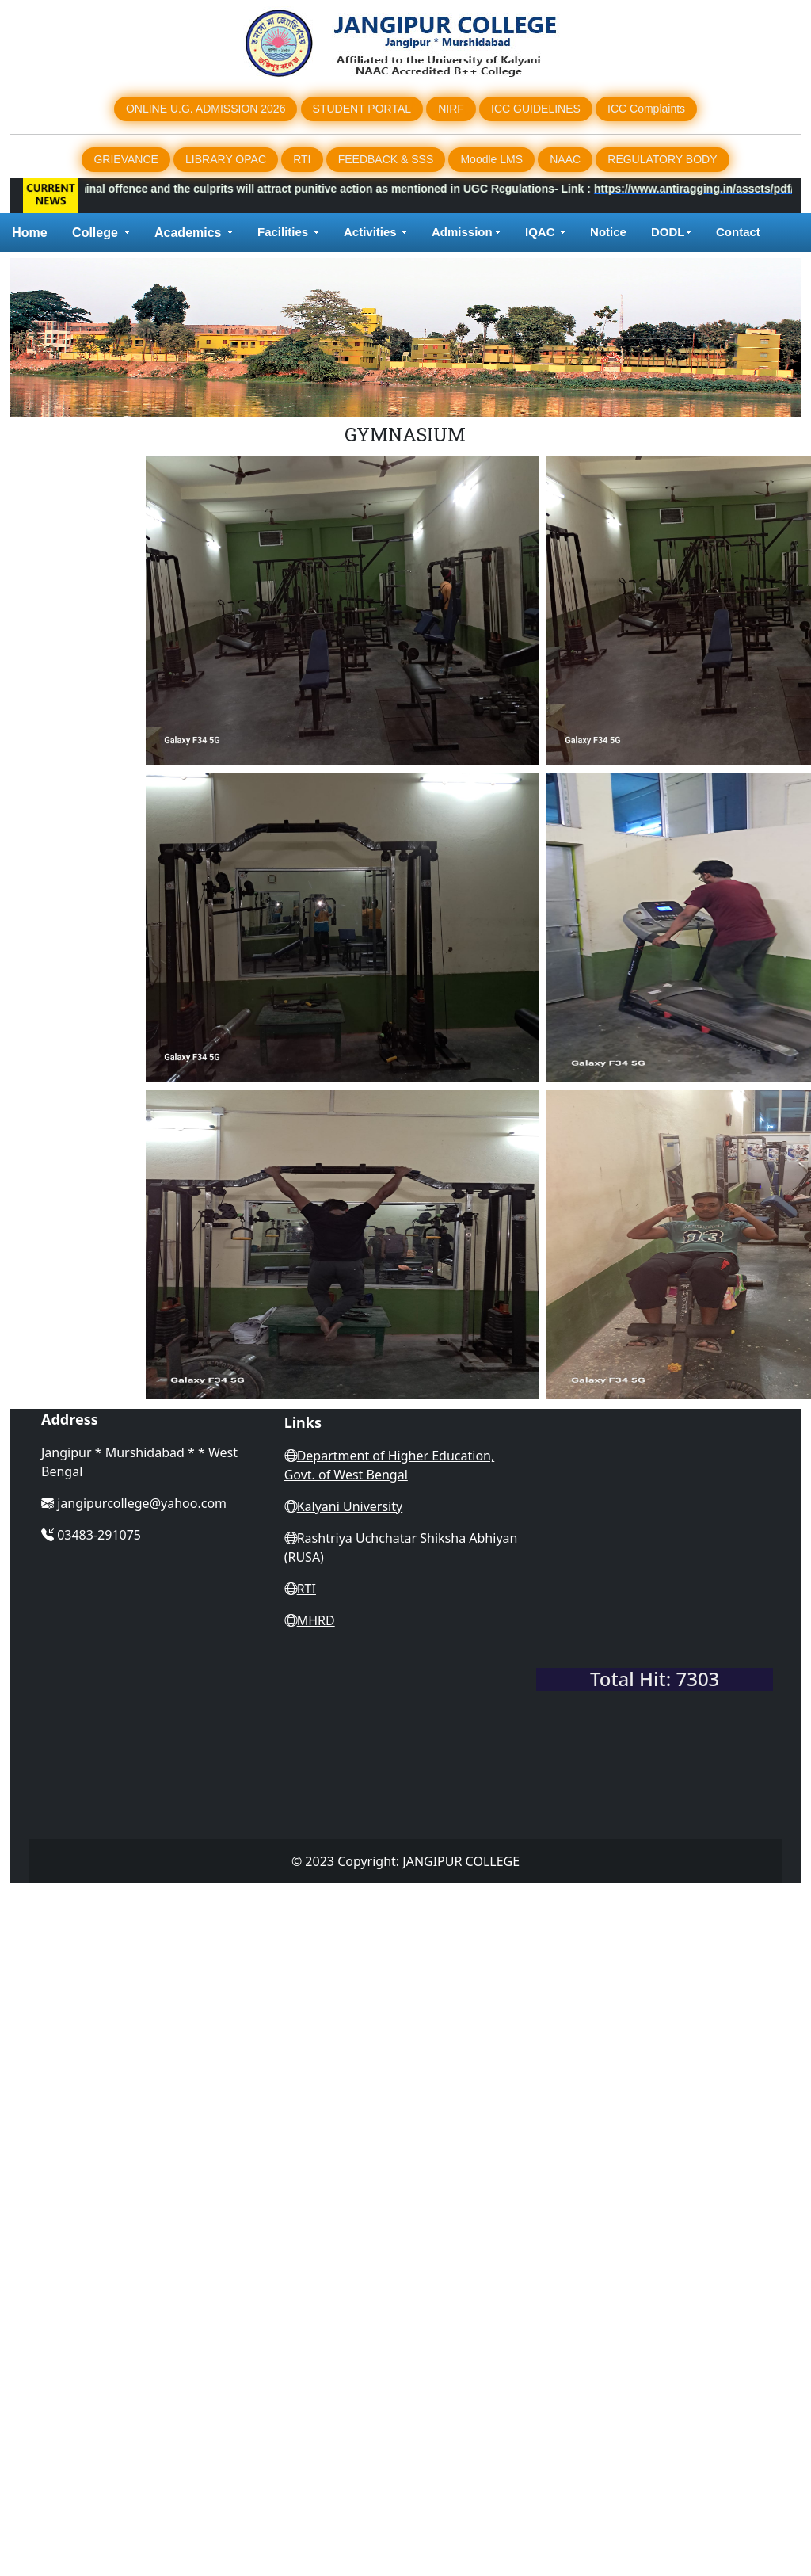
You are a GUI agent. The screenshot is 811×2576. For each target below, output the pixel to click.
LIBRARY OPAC (225, 159)
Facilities (282, 232)
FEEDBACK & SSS (386, 159)
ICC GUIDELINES (536, 108)
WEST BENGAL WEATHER (654, 1595)
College (95, 232)
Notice (608, 232)
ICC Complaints (646, 108)
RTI (301, 159)
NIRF (451, 108)
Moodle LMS (491, 159)
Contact (739, 232)
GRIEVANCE (125, 159)
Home (29, 232)
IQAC (540, 232)
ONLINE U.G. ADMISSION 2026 (206, 108)
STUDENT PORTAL (362, 108)
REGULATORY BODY (662, 159)
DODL (668, 232)
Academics (188, 232)
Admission (462, 232)
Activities (370, 232)
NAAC (565, 159)
